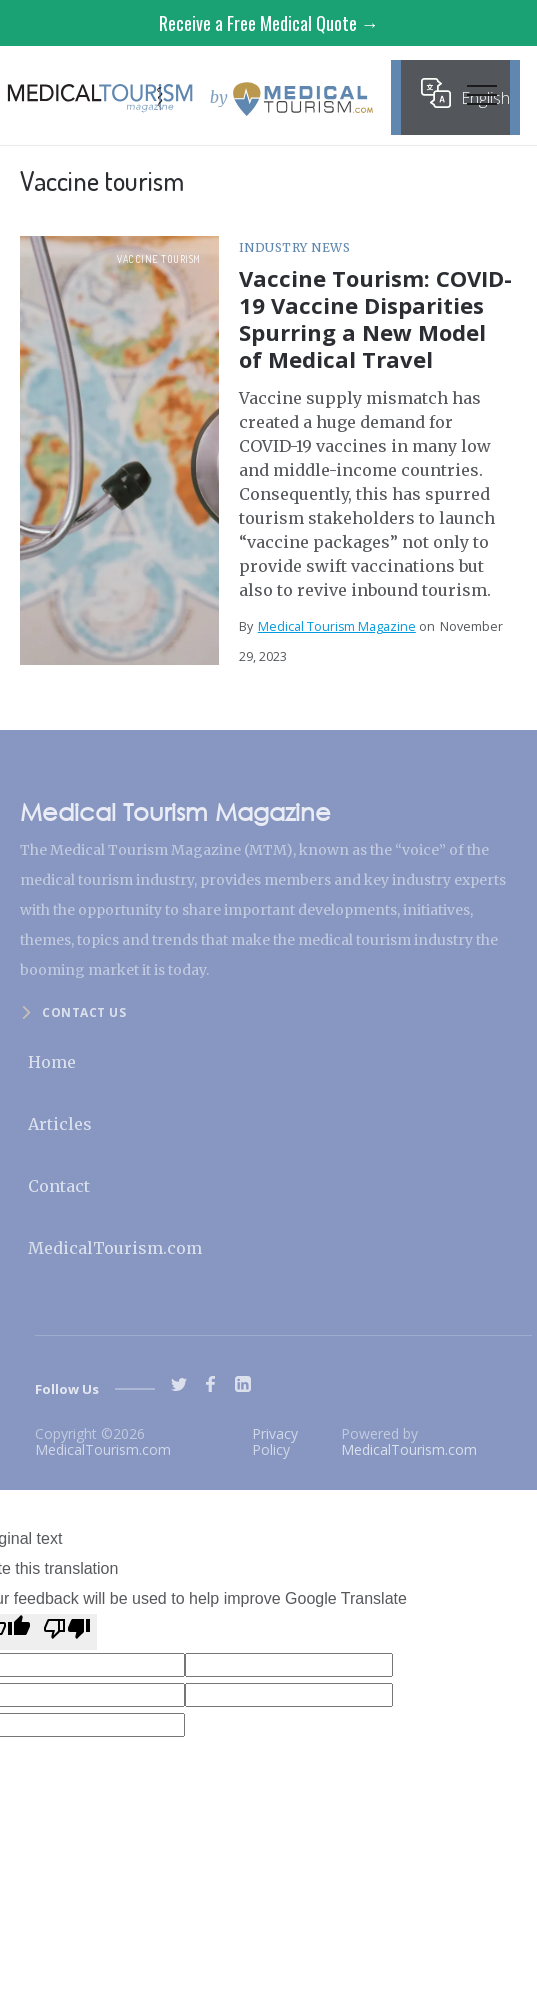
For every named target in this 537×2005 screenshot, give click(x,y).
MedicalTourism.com (115, 1248)
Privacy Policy (275, 1441)
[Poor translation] (67, 1632)
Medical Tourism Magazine (337, 626)
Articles (60, 1124)
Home (52, 1062)
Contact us (84, 1012)
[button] (482, 100)
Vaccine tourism (159, 259)
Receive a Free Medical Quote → (269, 23)
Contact (59, 1186)
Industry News (295, 247)
